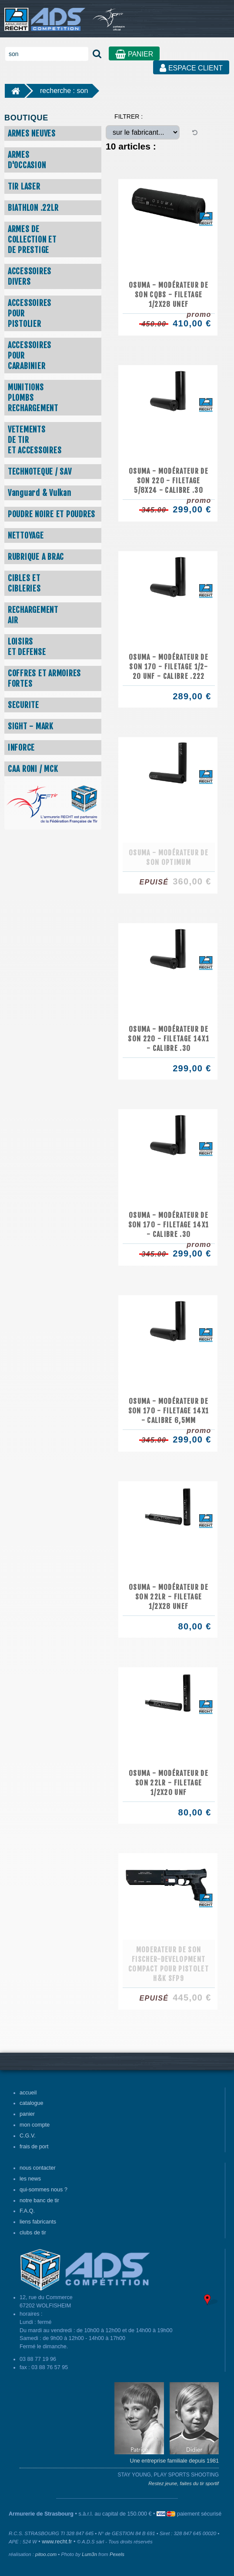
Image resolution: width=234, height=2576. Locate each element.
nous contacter (38, 2168)
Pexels (117, 2554)
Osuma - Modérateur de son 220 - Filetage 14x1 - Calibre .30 (168, 1039)
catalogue (31, 2103)
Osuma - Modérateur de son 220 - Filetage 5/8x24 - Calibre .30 (168, 481)
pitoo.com (46, 2554)
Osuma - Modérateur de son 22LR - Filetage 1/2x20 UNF (168, 1783)
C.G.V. (28, 2136)
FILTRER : (128, 116)
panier (27, 2114)
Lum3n (89, 2554)
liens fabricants (38, 2222)
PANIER (134, 54)
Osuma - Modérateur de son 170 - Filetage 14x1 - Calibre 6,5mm (168, 1411)
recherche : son (64, 90)
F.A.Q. (27, 2211)
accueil (28, 2093)
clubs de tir (33, 2233)
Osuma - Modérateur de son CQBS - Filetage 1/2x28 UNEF (168, 295)
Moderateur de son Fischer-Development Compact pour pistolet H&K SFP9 (168, 1964)
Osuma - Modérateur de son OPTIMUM (168, 857)
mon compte (35, 2125)
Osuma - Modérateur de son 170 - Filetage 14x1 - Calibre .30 (168, 1225)
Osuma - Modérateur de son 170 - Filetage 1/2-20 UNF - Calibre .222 (168, 667)
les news (30, 2179)
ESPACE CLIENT (191, 68)
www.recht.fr (57, 2542)
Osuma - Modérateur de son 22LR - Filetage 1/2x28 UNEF (168, 1597)
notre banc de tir (39, 2200)
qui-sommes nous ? (43, 2190)
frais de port (34, 2147)
